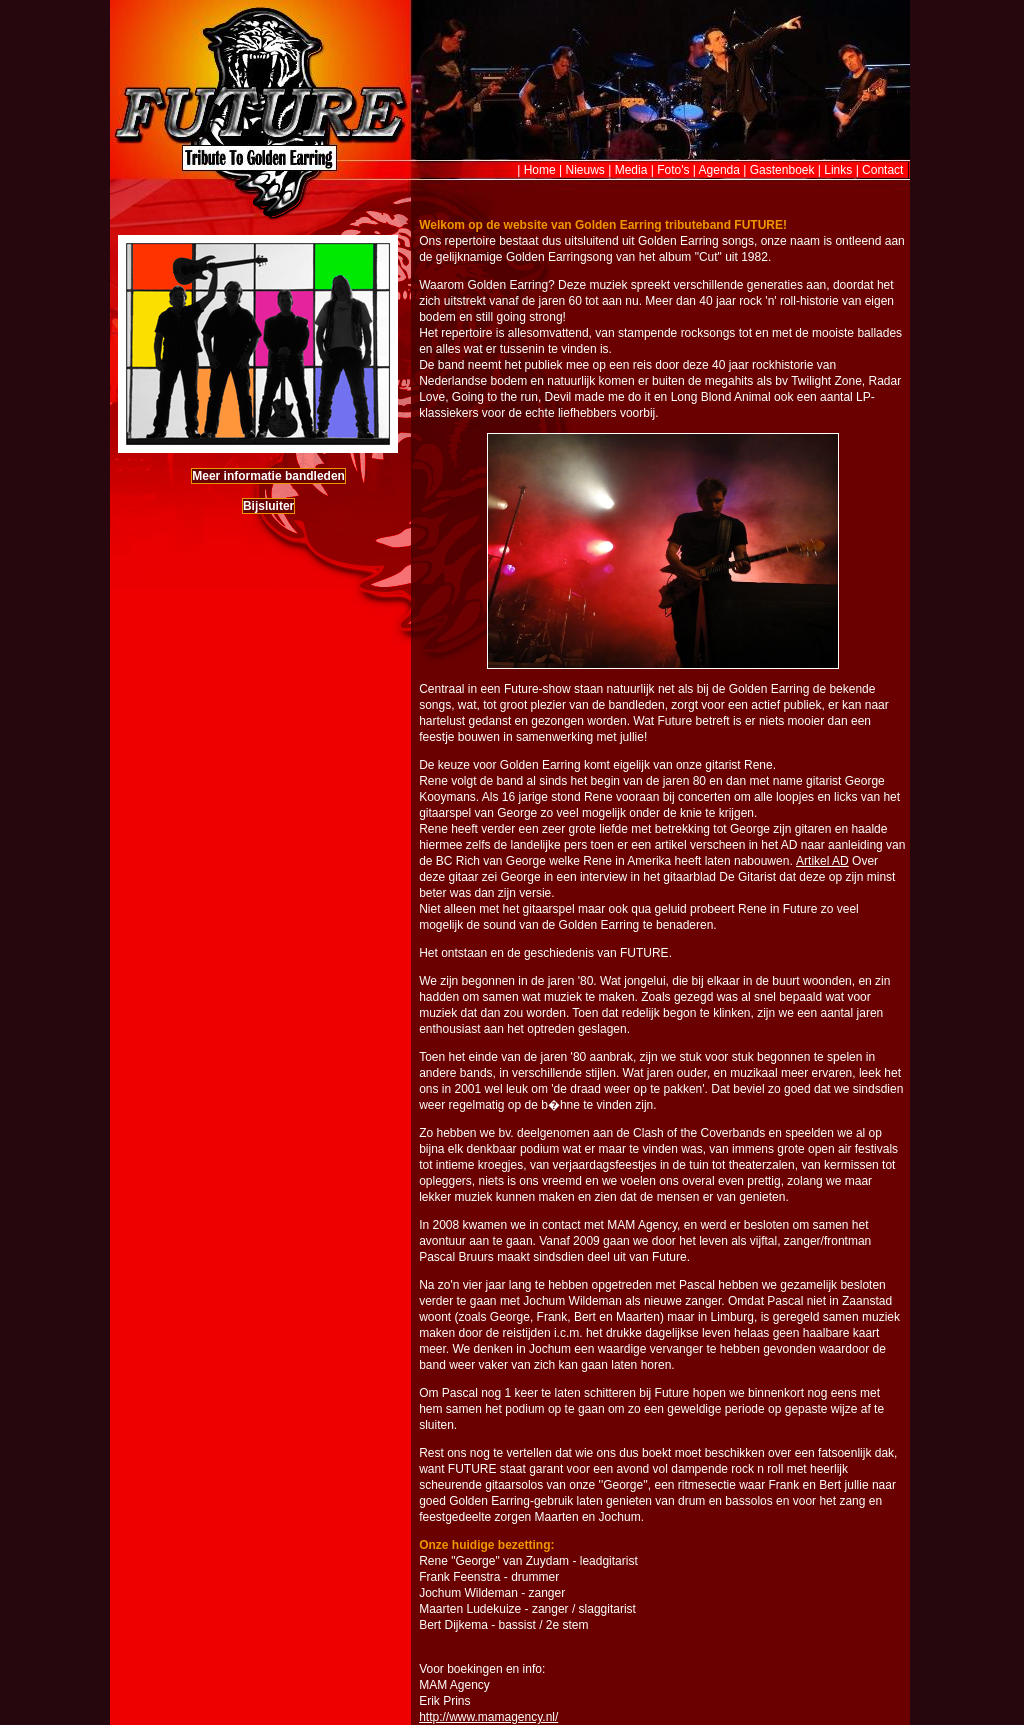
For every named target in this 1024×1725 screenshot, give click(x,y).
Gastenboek (782, 170)
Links (838, 170)
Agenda (719, 170)
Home (540, 170)
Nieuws (585, 170)
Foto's (673, 170)
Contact (882, 170)
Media (631, 170)
